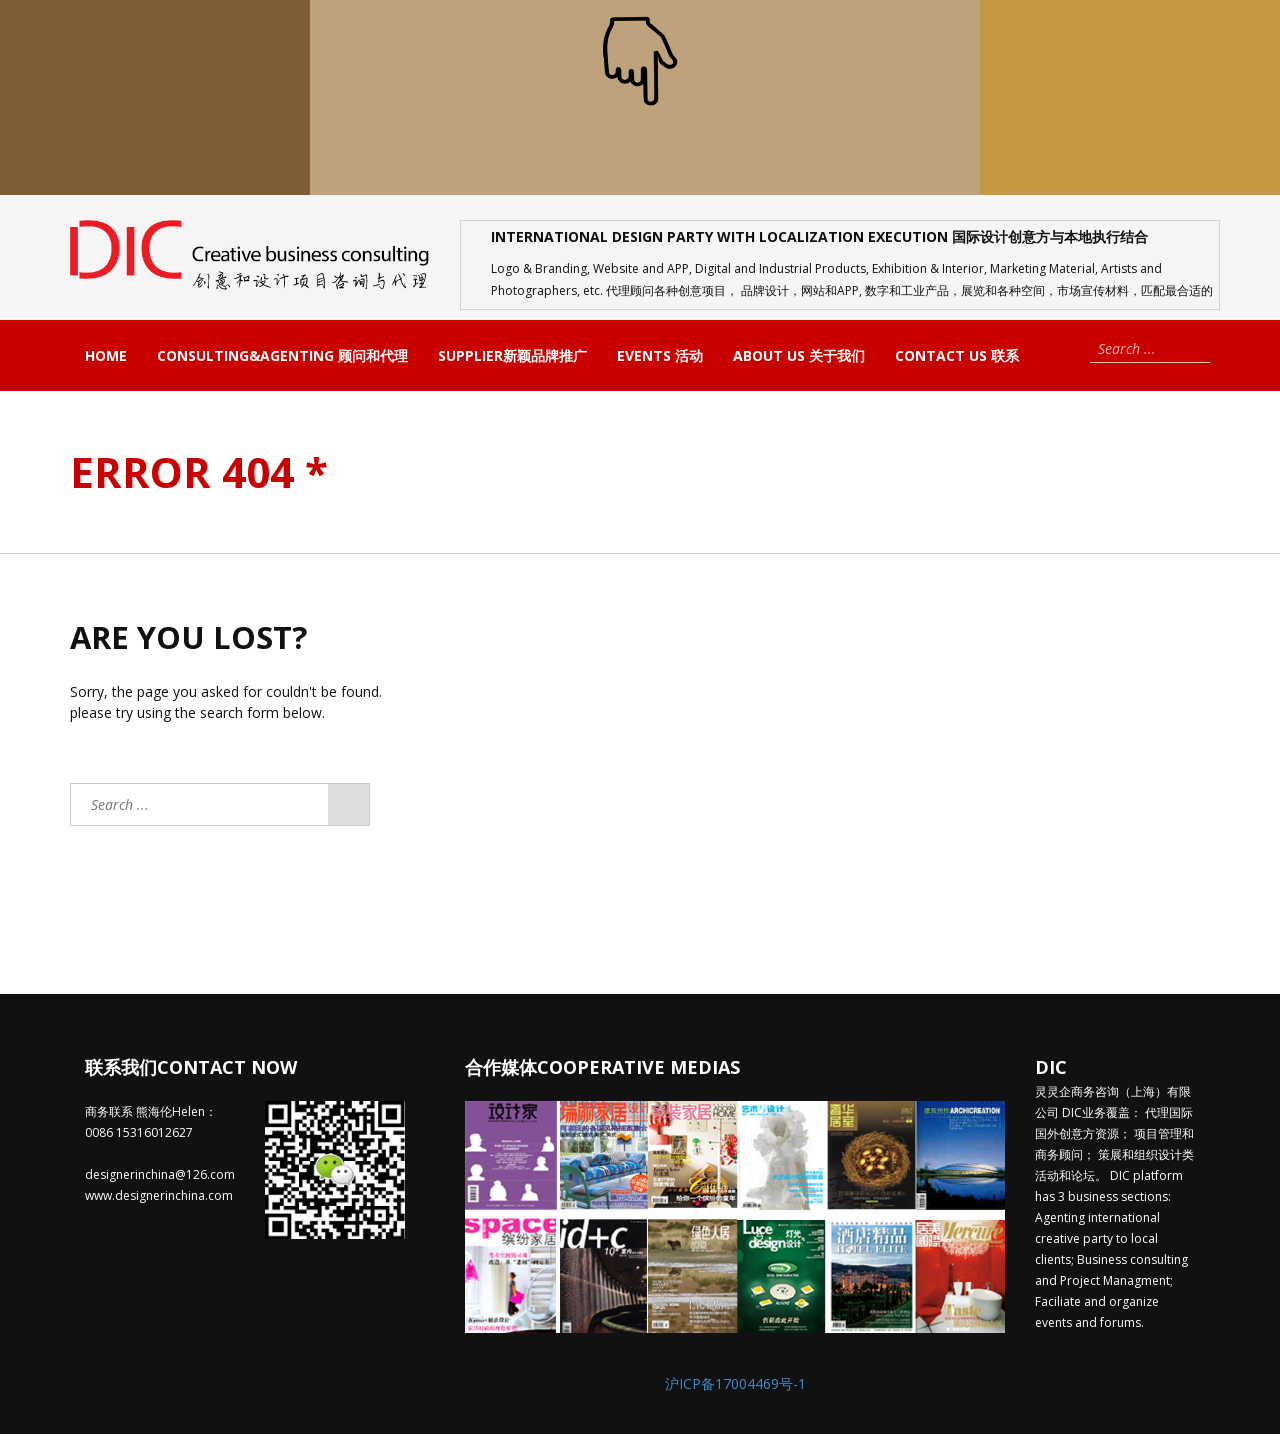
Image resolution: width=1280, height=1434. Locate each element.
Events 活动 (660, 355)
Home (106, 355)
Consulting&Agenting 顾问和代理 (282, 355)
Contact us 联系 (957, 355)
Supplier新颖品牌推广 (512, 355)
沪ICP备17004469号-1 (735, 1383)
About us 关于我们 (799, 355)
